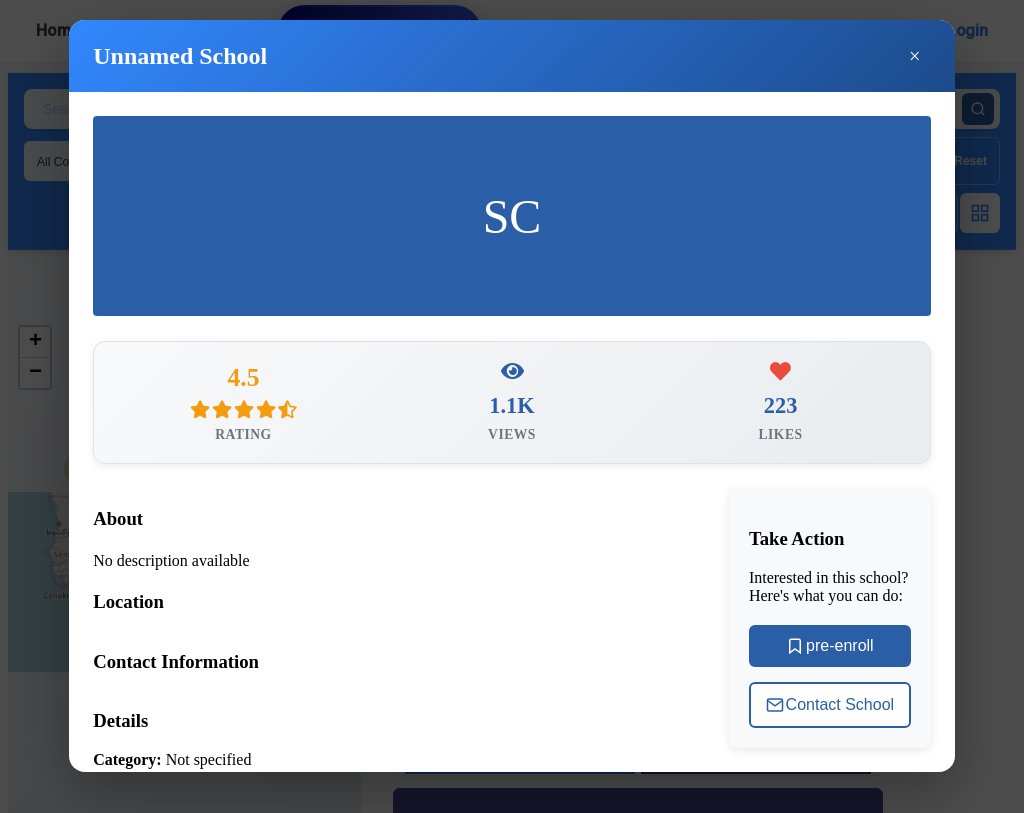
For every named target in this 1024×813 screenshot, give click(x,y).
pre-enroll (830, 653)
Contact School (830, 712)
